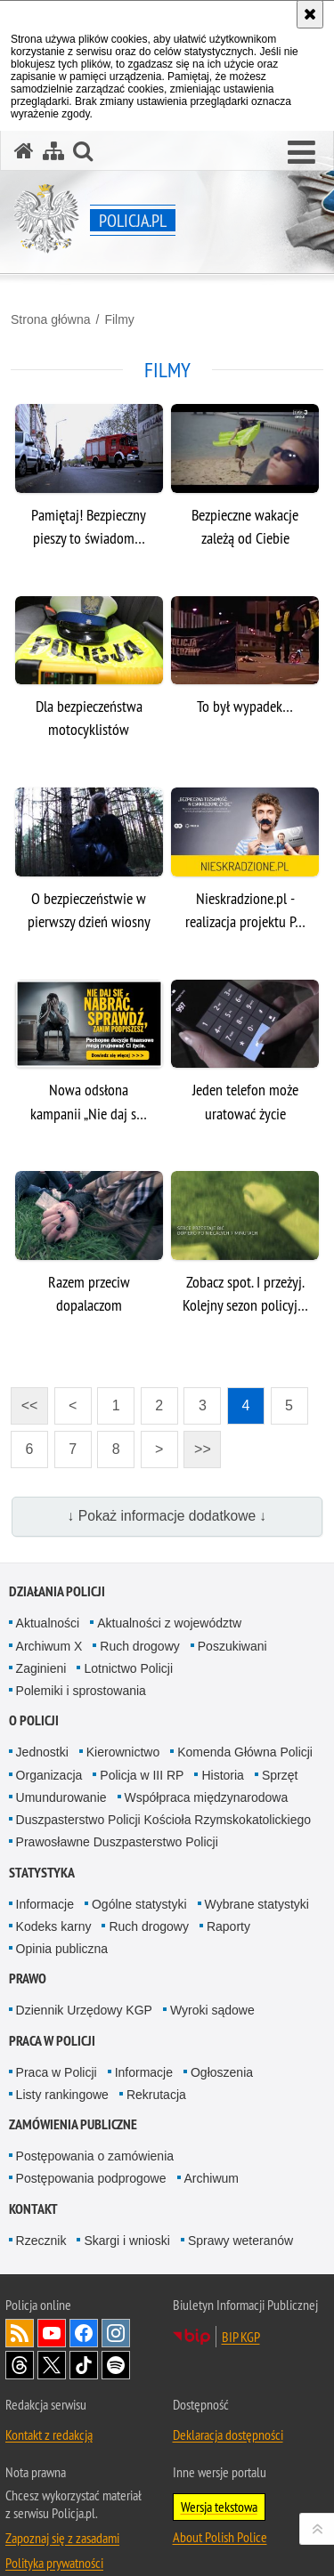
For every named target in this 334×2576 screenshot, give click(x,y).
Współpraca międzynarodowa (207, 1797)
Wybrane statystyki (257, 1904)
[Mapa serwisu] (53, 151)
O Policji (34, 1720)
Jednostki (42, 1752)
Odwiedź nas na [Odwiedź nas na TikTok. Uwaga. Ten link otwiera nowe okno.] (83, 2365)
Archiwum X (49, 1646)
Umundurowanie (61, 1797)
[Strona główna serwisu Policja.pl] (24, 151)
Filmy (119, 319)
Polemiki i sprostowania (81, 1691)
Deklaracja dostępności (228, 2434)
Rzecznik (41, 2240)
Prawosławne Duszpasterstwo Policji (117, 1842)
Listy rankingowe (62, 2094)
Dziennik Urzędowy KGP (84, 2010)
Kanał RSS (19, 2333)
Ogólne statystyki (139, 1904)
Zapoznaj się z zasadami (62, 2538)
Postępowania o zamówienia (95, 2156)
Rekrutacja (156, 2094)
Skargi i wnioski (126, 2240)
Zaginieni (41, 1668)
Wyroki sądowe (212, 2010)
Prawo (27, 1978)
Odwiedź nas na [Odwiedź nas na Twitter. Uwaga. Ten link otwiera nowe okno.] (51, 2365)
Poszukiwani (232, 1646)
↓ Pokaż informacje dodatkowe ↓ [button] (167, 1515)
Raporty (228, 1926)
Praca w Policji (52, 2040)
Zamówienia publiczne (73, 2124)
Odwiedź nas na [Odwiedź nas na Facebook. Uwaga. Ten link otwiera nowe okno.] (83, 2333)
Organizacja (49, 1775)
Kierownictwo (122, 1752)
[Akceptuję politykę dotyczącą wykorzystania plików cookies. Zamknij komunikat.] (310, 14)
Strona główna (51, 319)
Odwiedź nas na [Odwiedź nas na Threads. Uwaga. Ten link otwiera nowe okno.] (19, 2365)
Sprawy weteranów (240, 2240)
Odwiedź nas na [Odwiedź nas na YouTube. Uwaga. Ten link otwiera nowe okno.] (51, 2333)
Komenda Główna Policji (245, 1752)
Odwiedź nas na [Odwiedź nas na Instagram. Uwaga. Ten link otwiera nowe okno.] (116, 2333)
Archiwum (211, 2178)
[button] (301, 153)
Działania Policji (57, 1591)
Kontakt (33, 2209)
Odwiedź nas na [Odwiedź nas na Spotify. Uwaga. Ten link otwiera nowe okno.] (116, 2365)
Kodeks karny (54, 1926)
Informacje (45, 1904)
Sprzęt (279, 1775)
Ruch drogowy (140, 1646)
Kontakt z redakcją (49, 2434)
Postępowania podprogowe (91, 2178)
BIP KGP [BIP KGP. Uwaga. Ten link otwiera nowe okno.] (241, 2337)
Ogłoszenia (222, 2072)
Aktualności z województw (169, 1623)
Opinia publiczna (62, 1949)
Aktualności (48, 1623)
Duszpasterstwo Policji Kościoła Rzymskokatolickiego (163, 1820)
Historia (222, 1775)
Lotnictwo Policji (128, 1668)
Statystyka (42, 1872)
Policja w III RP (141, 1775)
